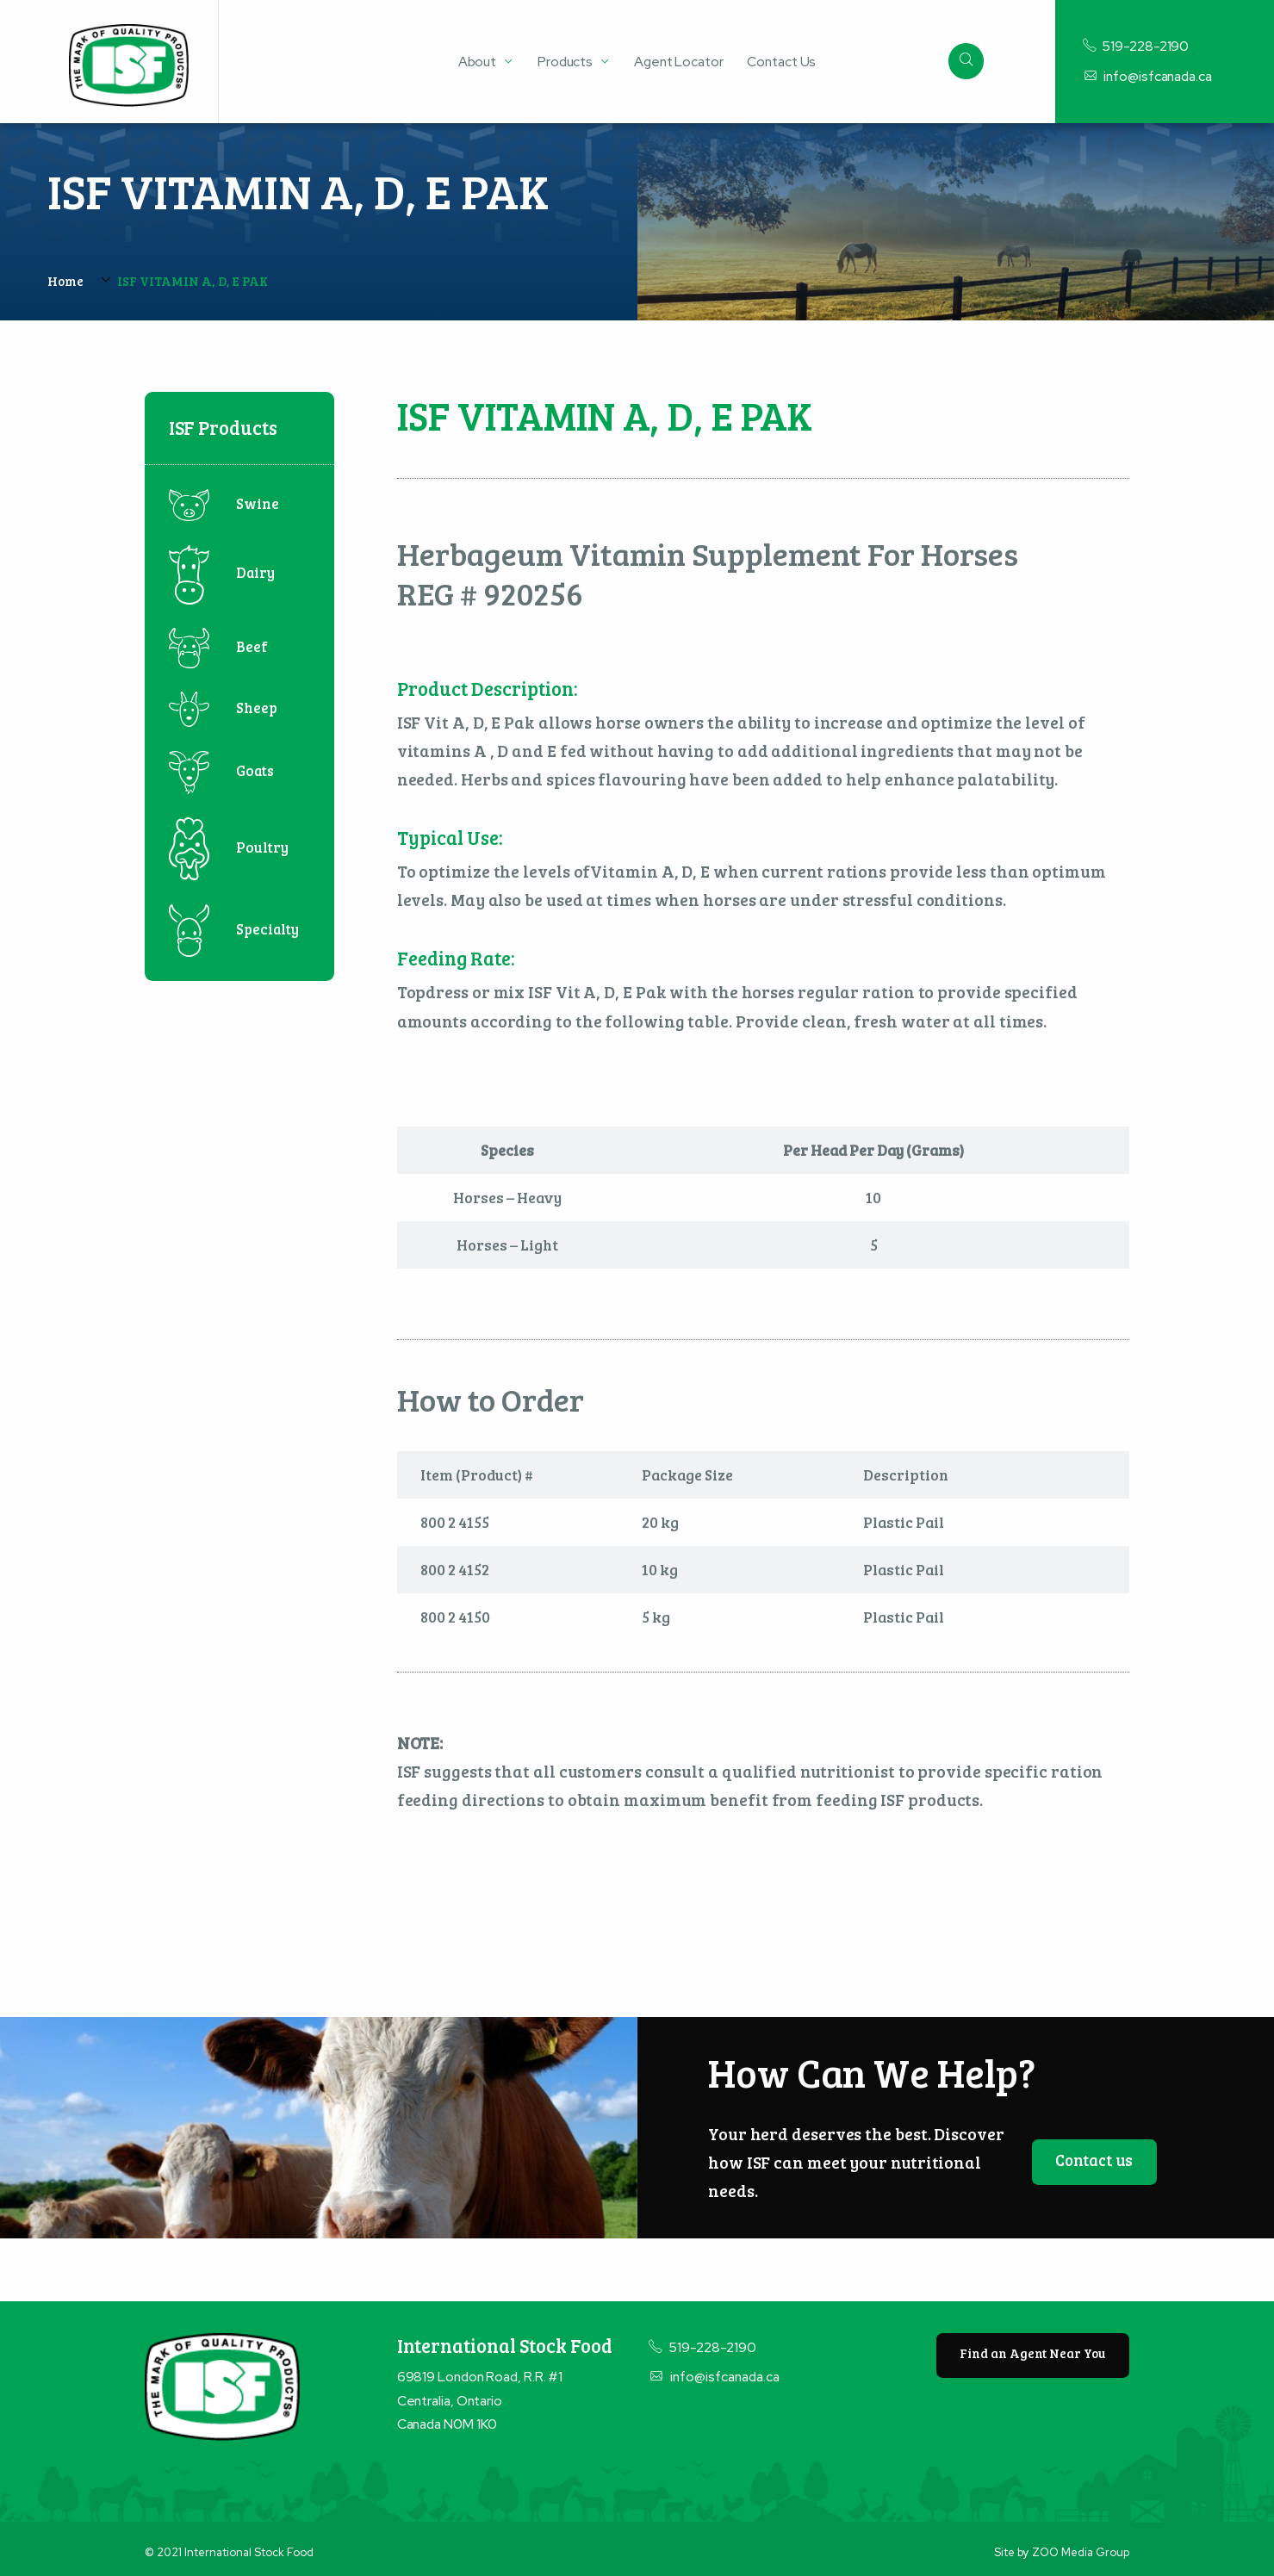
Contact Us (781, 61)
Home (65, 280)
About (477, 62)
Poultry (229, 847)
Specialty (234, 929)
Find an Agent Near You (1032, 2353)
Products (565, 61)
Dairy (222, 572)
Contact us (1094, 2159)
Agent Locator (679, 61)
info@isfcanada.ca (1147, 76)
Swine (224, 503)
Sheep (223, 707)
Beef (218, 646)
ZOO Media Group (1080, 2552)
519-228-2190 (1136, 46)
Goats (221, 770)
